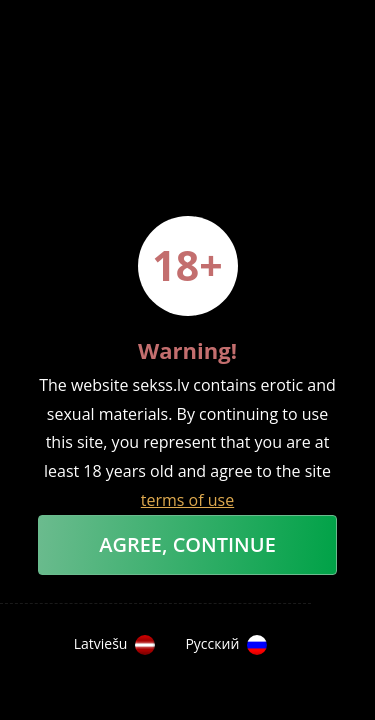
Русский (226, 645)
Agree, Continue (187, 544)
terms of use (187, 500)
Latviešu (115, 645)
